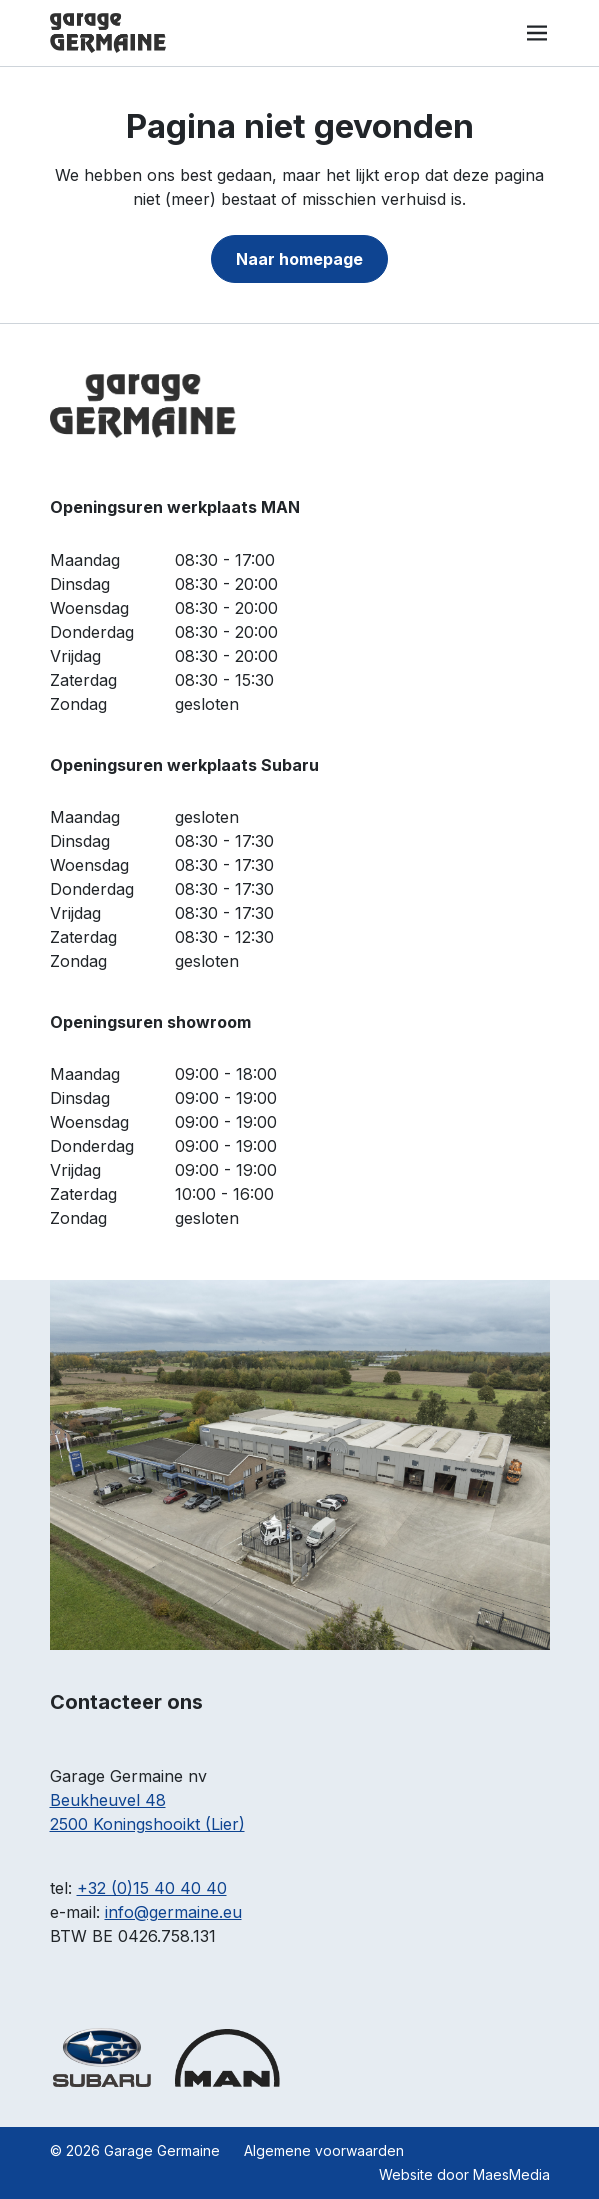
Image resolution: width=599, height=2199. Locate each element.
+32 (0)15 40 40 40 (152, 1888)
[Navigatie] (537, 33)
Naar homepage (299, 259)
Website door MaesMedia (464, 2174)
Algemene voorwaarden (324, 2150)
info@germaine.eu (173, 1912)
